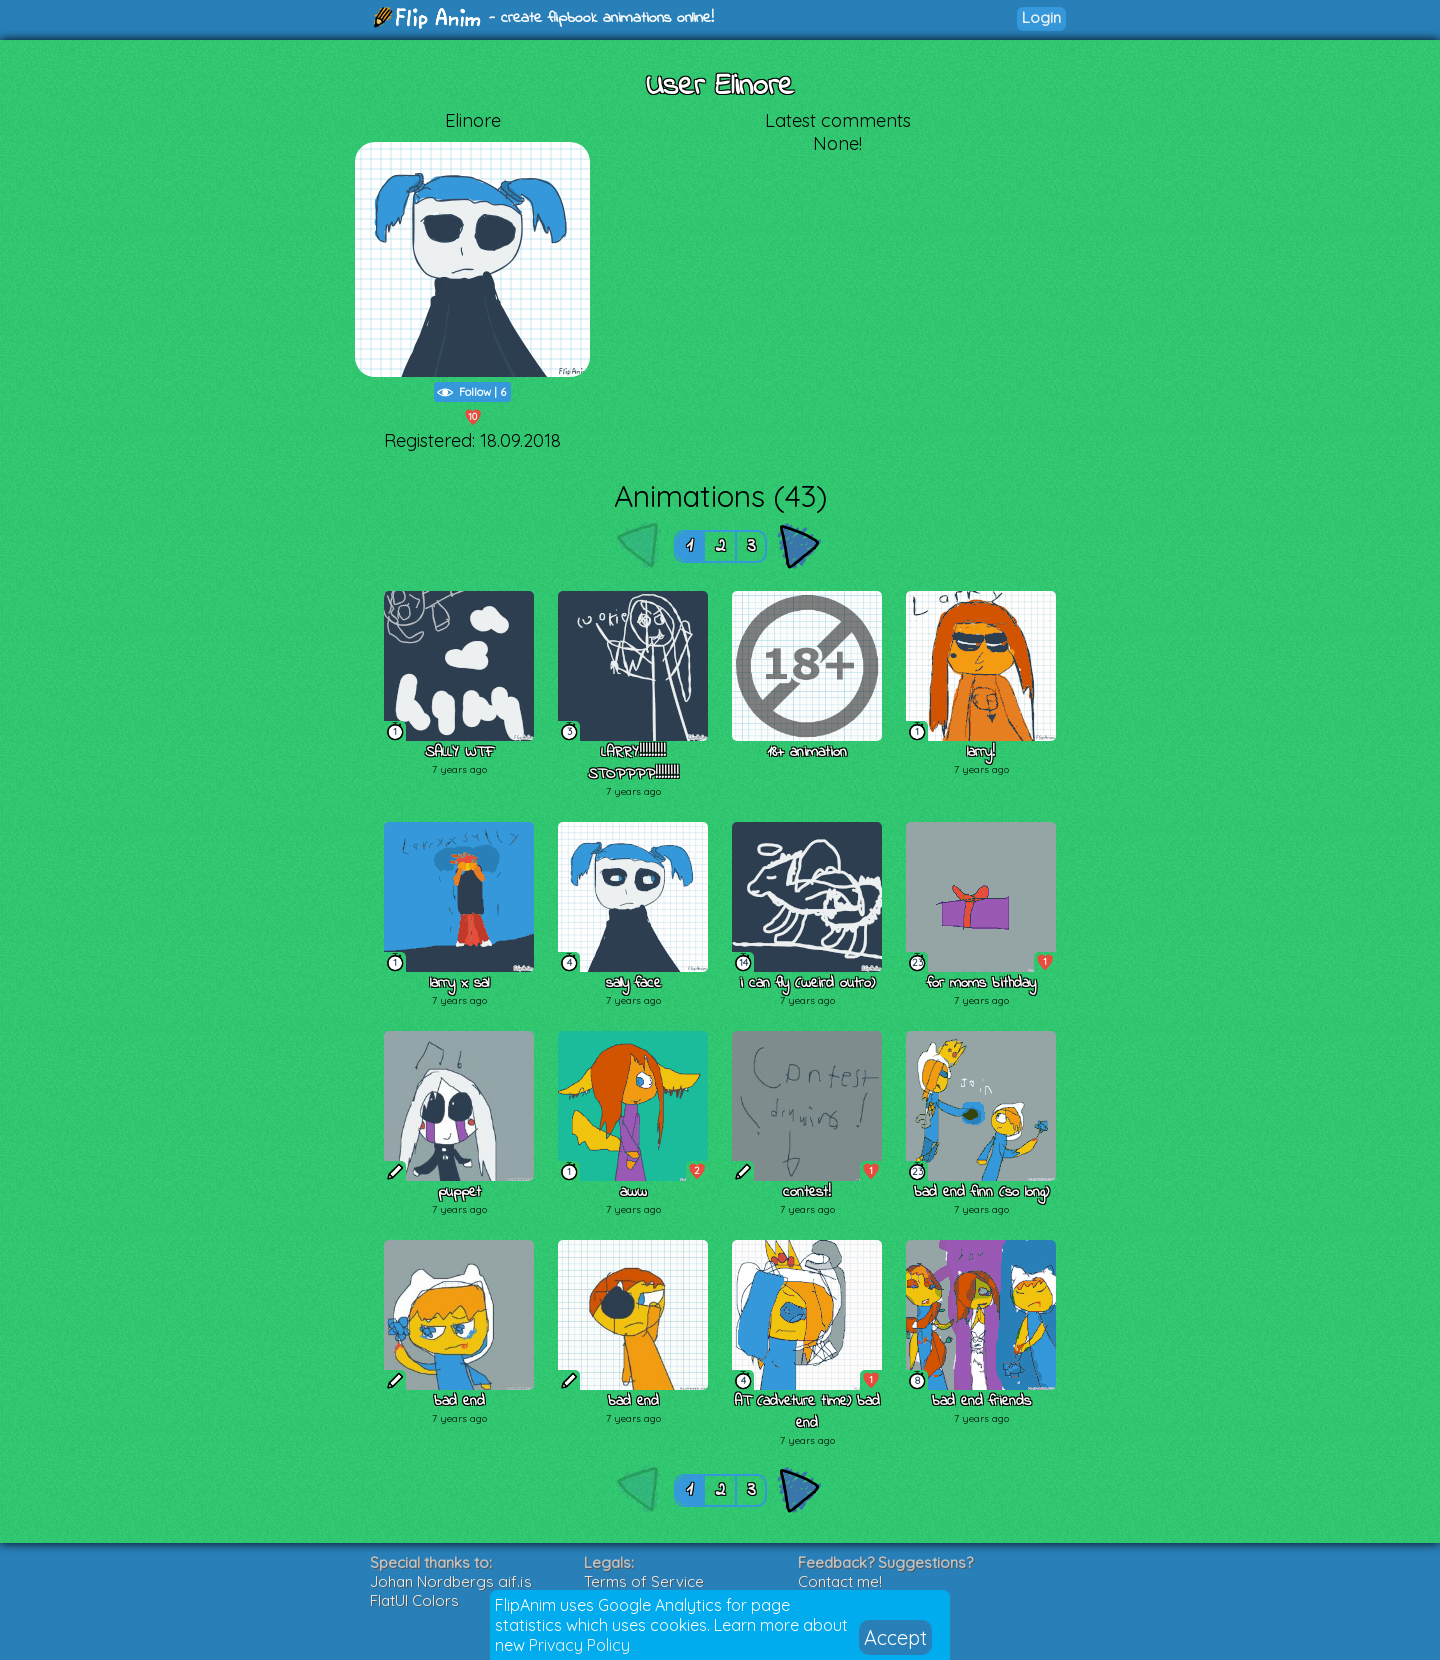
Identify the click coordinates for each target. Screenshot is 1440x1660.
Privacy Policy (579, 1645)
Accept (895, 1637)
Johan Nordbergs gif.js (451, 1581)
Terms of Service (644, 1581)
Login (1041, 17)
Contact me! (840, 1581)
